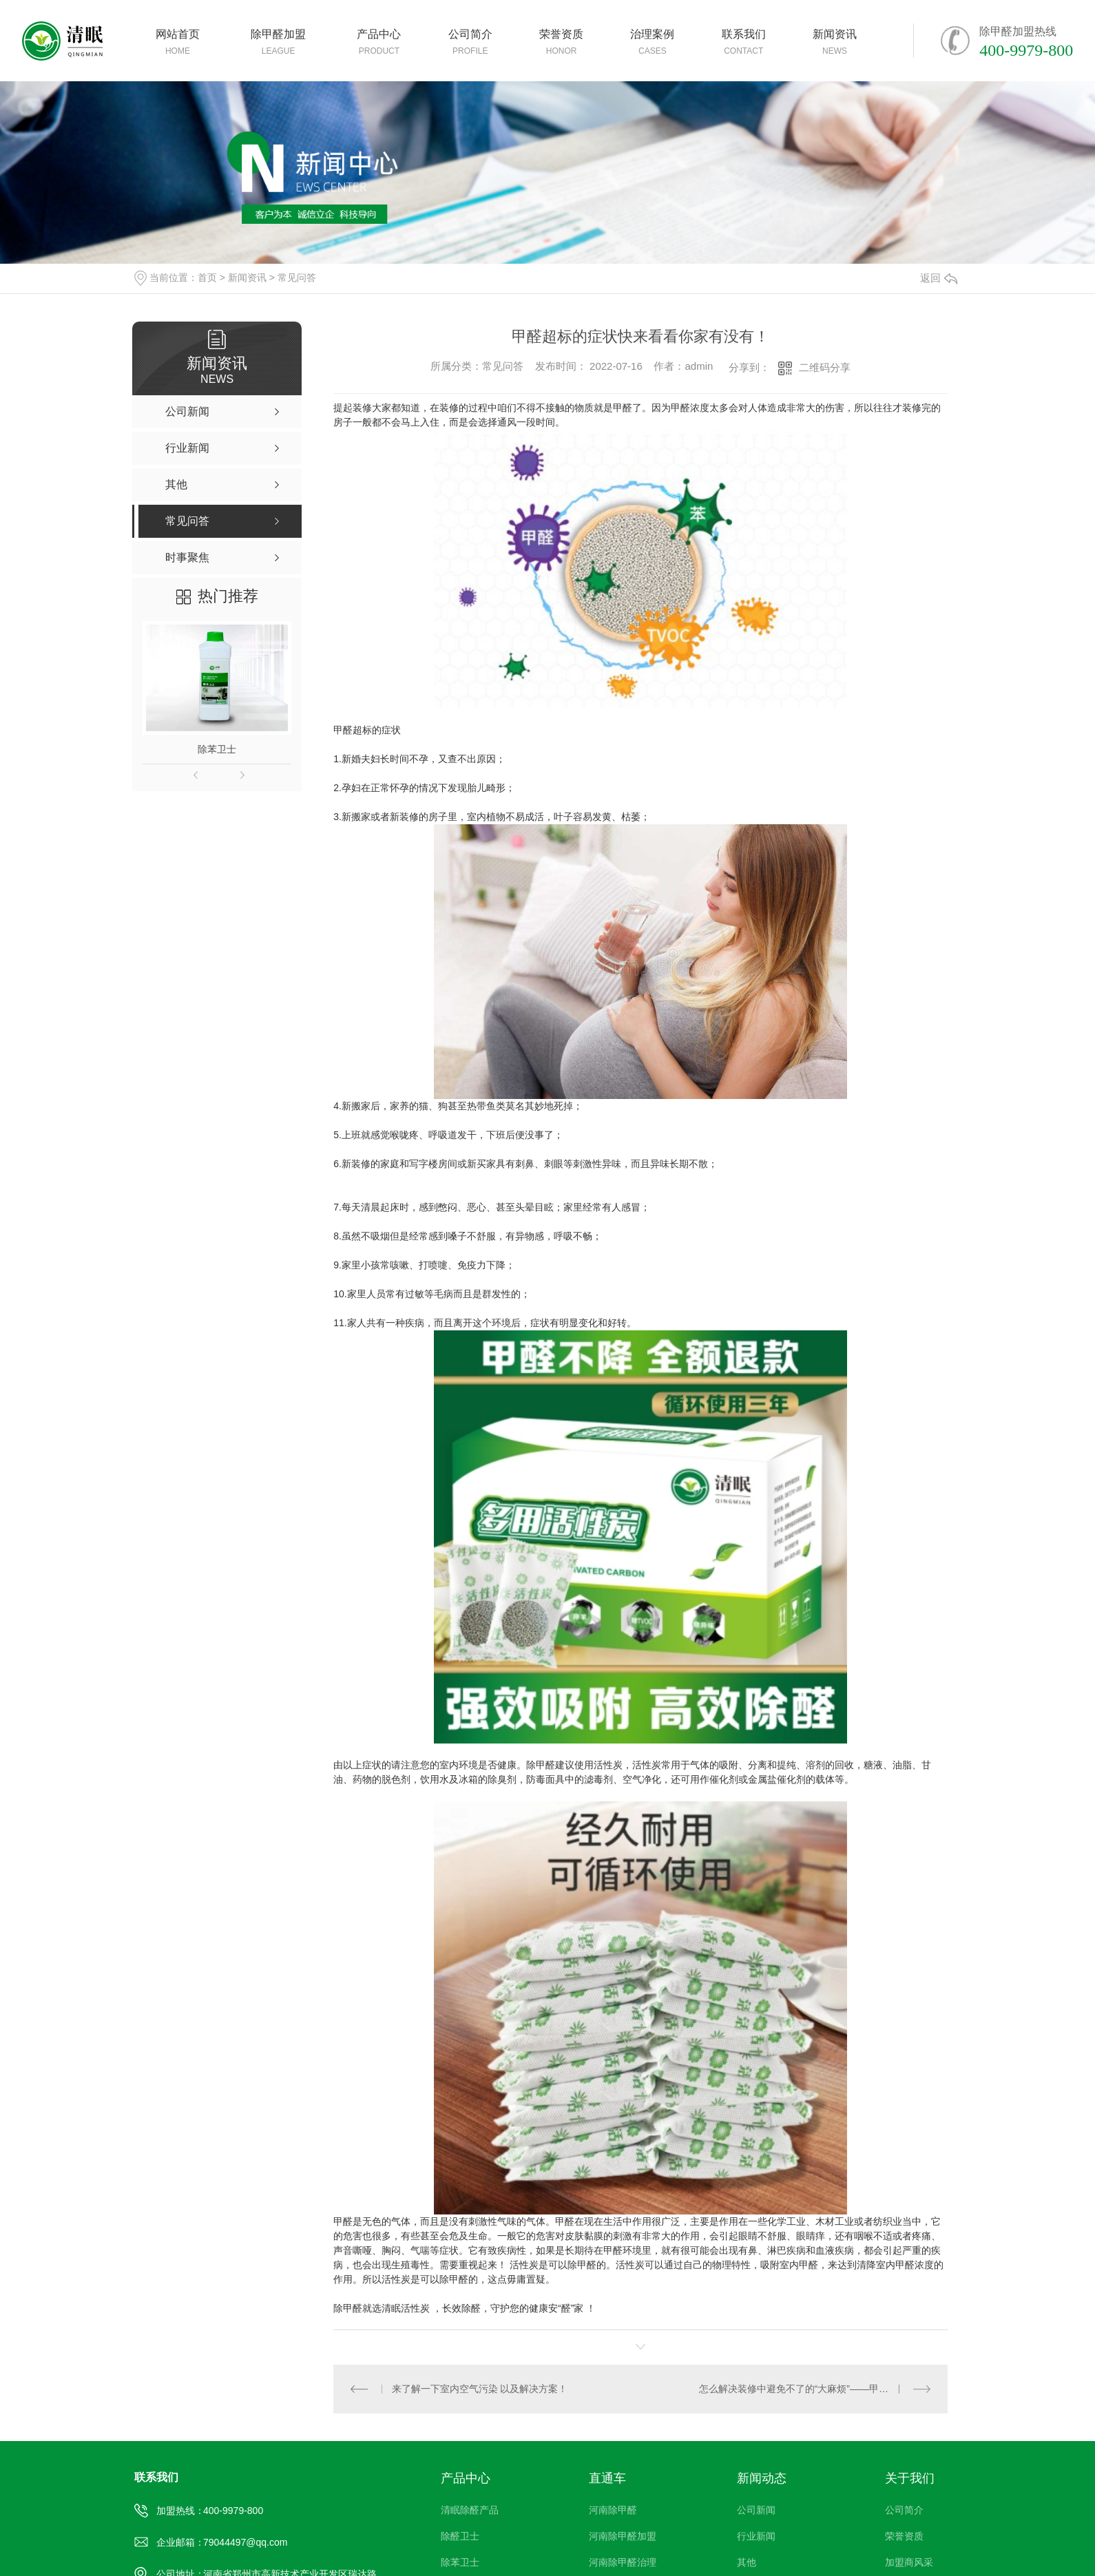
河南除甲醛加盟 (622, 2536)
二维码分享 (825, 367)
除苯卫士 (217, 749)
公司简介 (904, 2509)
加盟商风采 (909, 2562)
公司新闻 (756, 2509)
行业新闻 (756, 2536)
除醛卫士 (460, 2536)
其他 (746, 2562)
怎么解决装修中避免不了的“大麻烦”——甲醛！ (798, 2388)
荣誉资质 (904, 2536)
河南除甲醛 (613, 2509)
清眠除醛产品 (470, 2509)
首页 (207, 277)
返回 (938, 278)
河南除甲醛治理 (622, 2562)
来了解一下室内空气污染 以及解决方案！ (479, 2388)
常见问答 (297, 277)
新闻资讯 (247, 277)
